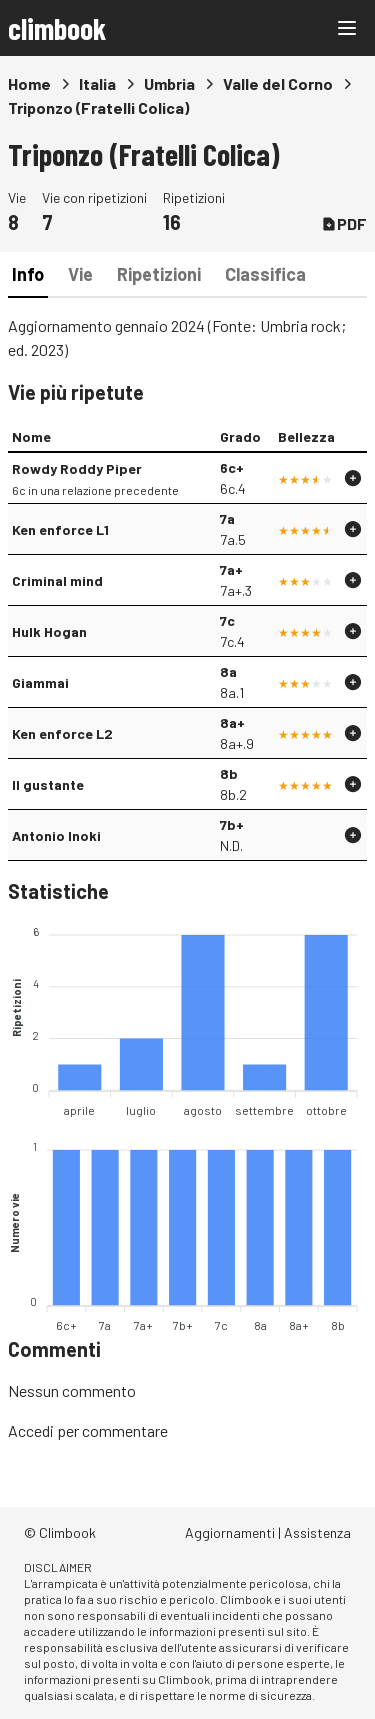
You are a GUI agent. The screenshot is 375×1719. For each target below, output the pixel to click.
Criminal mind (57, 580)
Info (28, 274)
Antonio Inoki (56, 835)
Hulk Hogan (49, 631)
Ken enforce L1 (60, 529)
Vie (80, 274)
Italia (97, 83)
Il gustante (48, 784)
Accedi (31, 1430)
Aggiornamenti (230, 1532)
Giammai (40, 682)
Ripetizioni (159, 274)
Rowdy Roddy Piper (77, 468)
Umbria (169, 83)
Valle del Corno (278, 83)
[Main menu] (347, 28)
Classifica (265, 274)
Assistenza (317, 1532)
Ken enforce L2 (62, 733)
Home (29, 83)
